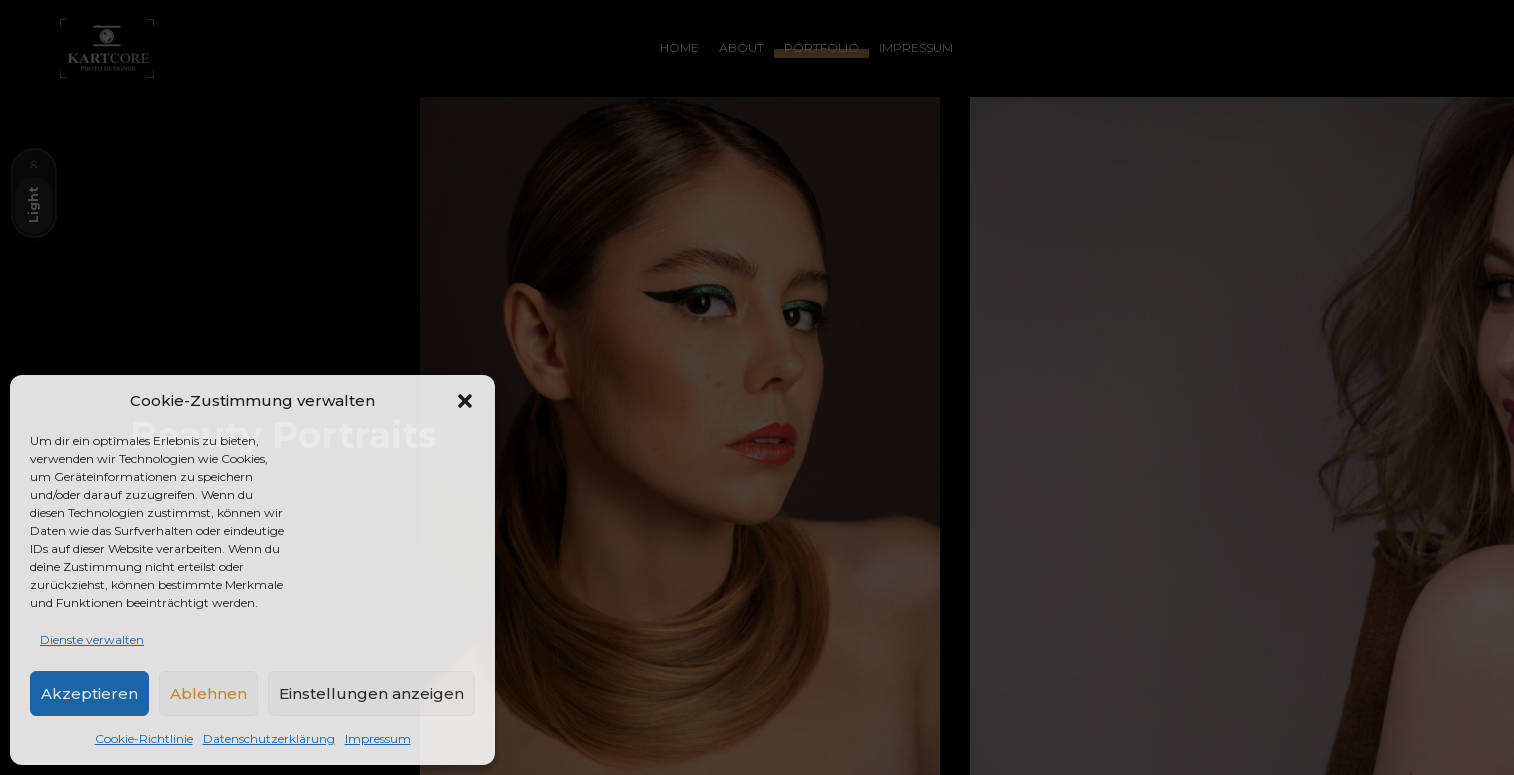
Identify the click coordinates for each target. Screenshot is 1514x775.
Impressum (378, 738)
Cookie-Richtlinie (144, 738)
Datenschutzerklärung (269, 738)
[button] (465, 401)
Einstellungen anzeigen (371, 693)
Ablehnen (208, 693)
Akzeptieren (89, 693)
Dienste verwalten (92, 639)
